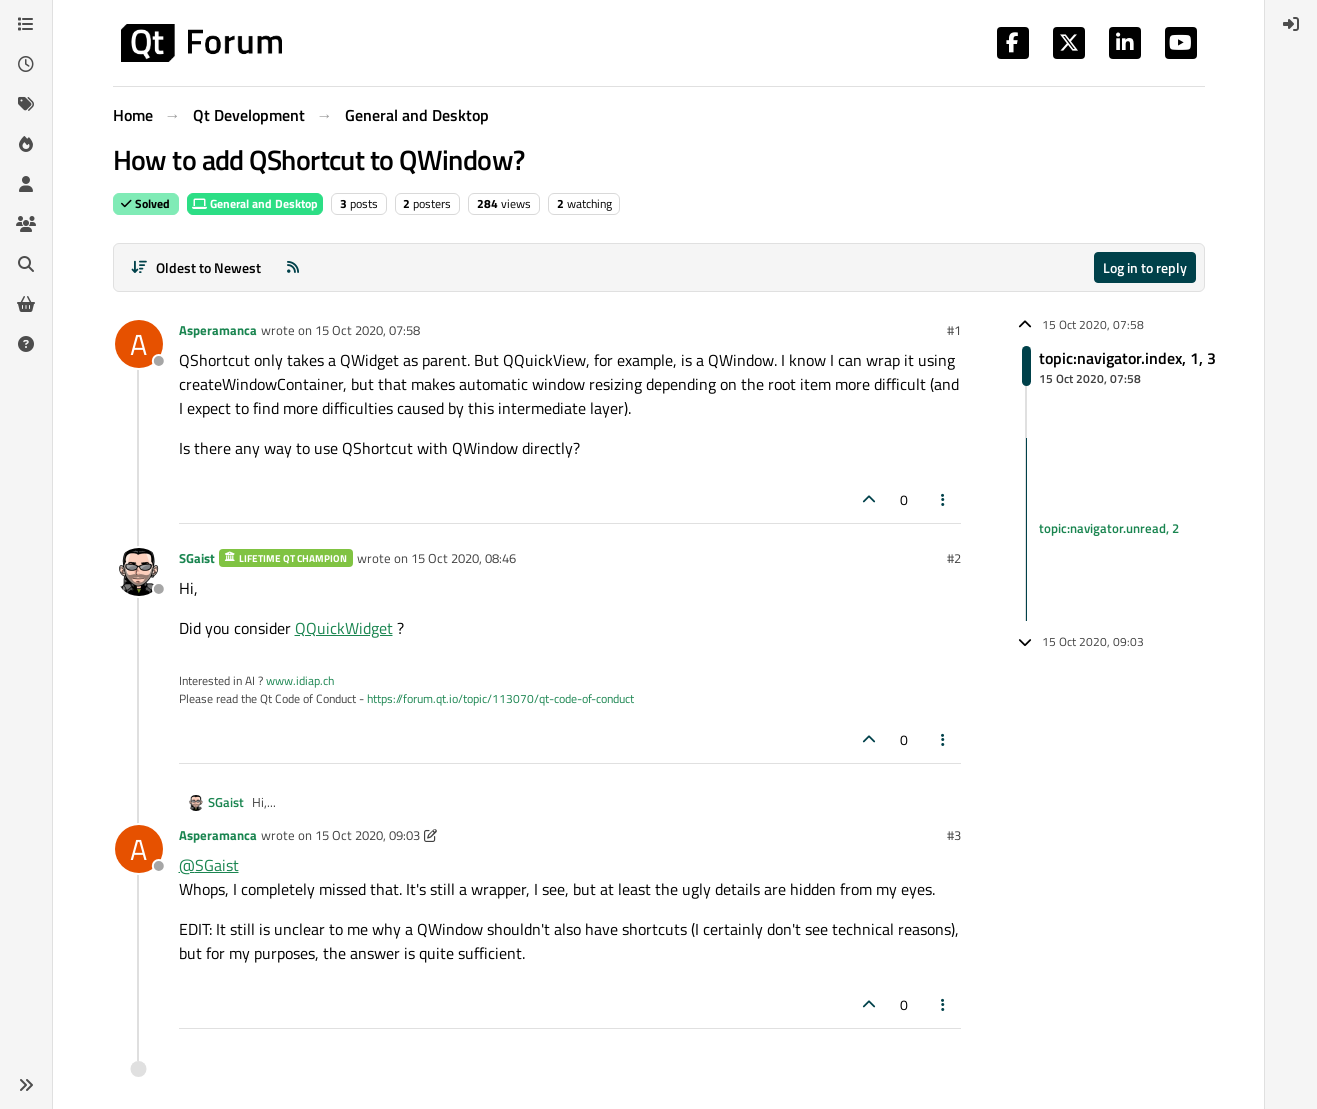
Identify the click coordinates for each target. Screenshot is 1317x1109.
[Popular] (26, 144)
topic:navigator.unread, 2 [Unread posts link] (1109, 529)
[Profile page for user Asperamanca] (139, 344)
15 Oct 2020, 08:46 (463, 558)
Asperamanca (218, 330)
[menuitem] (1291, 24)
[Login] (1291, 24)
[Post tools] (943, 499)
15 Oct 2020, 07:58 (367, 330)
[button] (26, 1085)
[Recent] (26, 64)
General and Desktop (255, 203)
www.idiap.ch (300, 680)
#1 (954, 330)
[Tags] (26, 104)
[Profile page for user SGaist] (139, 572)
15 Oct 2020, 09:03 (367, 835)
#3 (954, 835)
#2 (954, 558)
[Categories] (26, 24)
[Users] (26, 184)
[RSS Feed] (293, 267)
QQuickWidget (344, 628)
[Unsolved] (26, 344)
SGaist (197, 558)
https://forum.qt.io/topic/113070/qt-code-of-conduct (500, 698)
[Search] (26, 264)
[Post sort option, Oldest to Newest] (196, 267)
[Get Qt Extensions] (26, 304)
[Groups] (26, 224)
